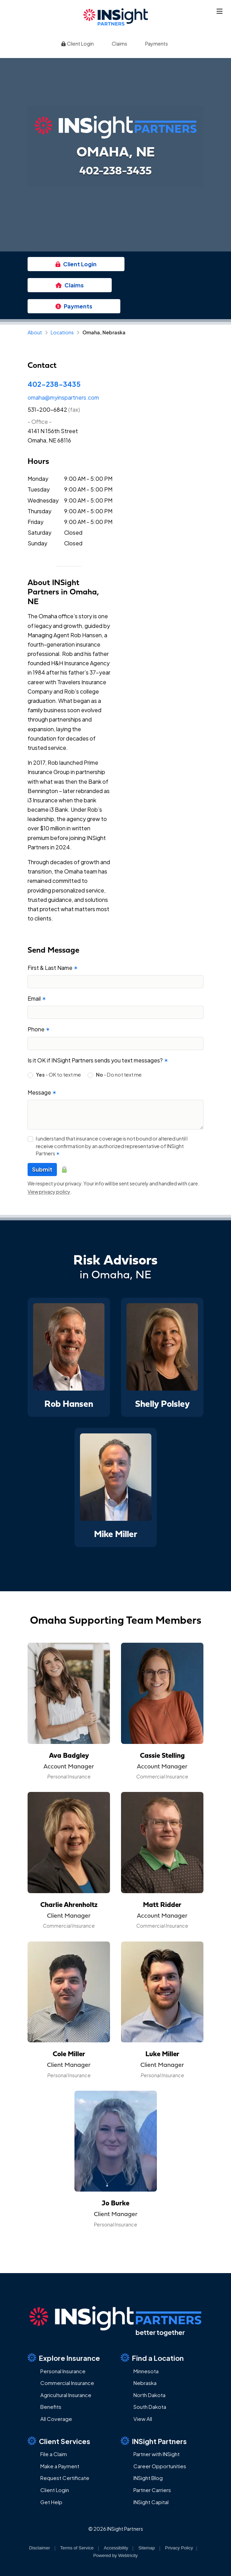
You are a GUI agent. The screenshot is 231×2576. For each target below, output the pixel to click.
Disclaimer (39, 2547)
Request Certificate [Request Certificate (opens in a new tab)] (64, 2477)
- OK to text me (58, 1074)
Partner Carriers (152, 2490)
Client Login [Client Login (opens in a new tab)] (77, 43)
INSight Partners (154, 2440)
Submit (42, 1169)
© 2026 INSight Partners (115, 2529)
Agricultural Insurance (65, 2395)
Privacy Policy (179, 2547)
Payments (156, 43)
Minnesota (146, 2371)
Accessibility (116, 2547)
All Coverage (56, 2418)
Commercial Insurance (67, 2382)
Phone (39, 1029)
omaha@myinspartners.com (63, 397)
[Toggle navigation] (219, 11)
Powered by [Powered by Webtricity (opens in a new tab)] (115, 2555)
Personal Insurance (63, 2371)
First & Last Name (53, 967)
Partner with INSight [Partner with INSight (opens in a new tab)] (156, 2454)
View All (142, 2418)
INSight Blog (148, 2477)
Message (42, 1092)
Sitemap (146, 2547)
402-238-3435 (54, 384)
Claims (119, 43)
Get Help (51, 2502)
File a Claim (53, 2454)
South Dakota (149, 2406)
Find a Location (152, 2357)
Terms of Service (77, 2547)
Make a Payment (59, 2466)
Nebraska (145, 2382)
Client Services (59, 2440)
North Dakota (149, 2395)
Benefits (50, 2406)
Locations (62, 332)
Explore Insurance (64, 2357)
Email (37, 998)
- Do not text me (119, 1074)
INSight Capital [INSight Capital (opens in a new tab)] (151, 2502)
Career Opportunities (159, 2466)
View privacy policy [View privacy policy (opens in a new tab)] (49, 1192)
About (35, 332)
